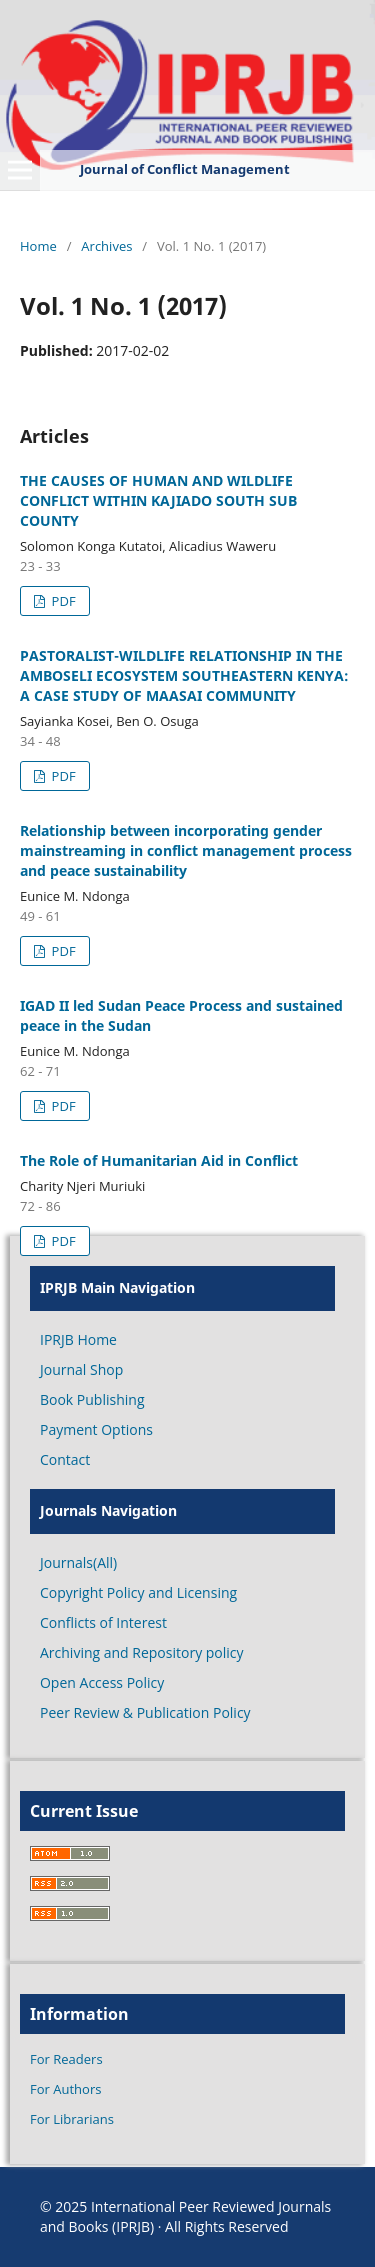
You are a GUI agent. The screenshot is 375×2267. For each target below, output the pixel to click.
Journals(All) (78, 1562)
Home (38, 246)
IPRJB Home (78, 1339)
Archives (106, 246)
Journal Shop (81, 1369)
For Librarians (72, 2119)
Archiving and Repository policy (142, 1652)
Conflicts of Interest (103, 1622)
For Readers (66, 2059)
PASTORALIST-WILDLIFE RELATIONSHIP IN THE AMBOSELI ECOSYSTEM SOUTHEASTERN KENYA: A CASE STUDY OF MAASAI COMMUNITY (184, 675)
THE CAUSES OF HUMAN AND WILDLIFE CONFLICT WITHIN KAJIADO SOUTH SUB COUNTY (158, 500)
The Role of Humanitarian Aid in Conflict (159, 1160)
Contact (65, 1459)
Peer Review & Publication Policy (145, 1712)
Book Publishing (92, 1399)
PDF (61, 601)
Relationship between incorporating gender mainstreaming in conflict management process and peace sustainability (186, 850)
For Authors (65, 2089)
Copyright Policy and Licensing (138, 1592)
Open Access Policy (102, 1682)
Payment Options (96, 1429)
